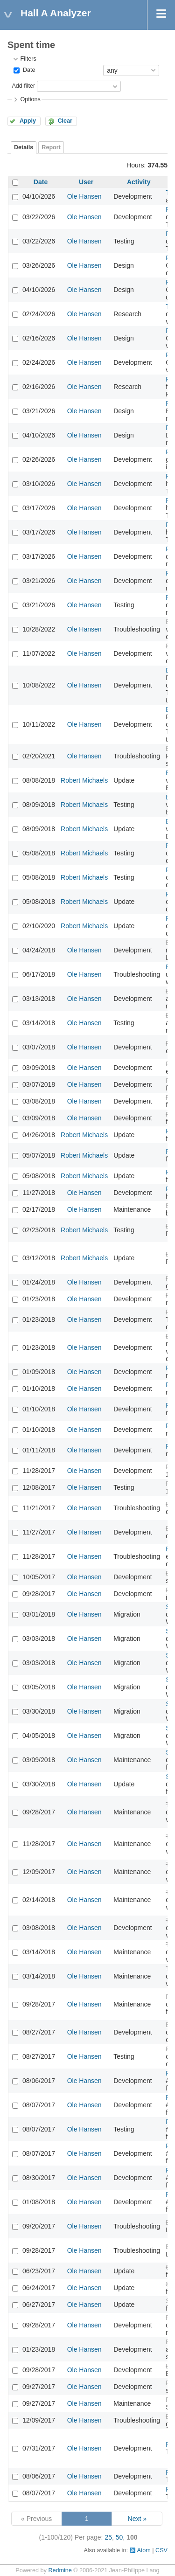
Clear (64, 121)
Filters (28, 59)
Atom (143, 2550)
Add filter (23, 86)
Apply (28, 121)
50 (119, 2537)
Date (28, 70)
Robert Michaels (84, 780)
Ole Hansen (84, 196)
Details (23, 147)
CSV (161, 2550)
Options (30, 99)
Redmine (59, 2570)
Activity (139, 182)
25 (108, 2537)
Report (51, 147)
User (86, 182)
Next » (137, 2518)
